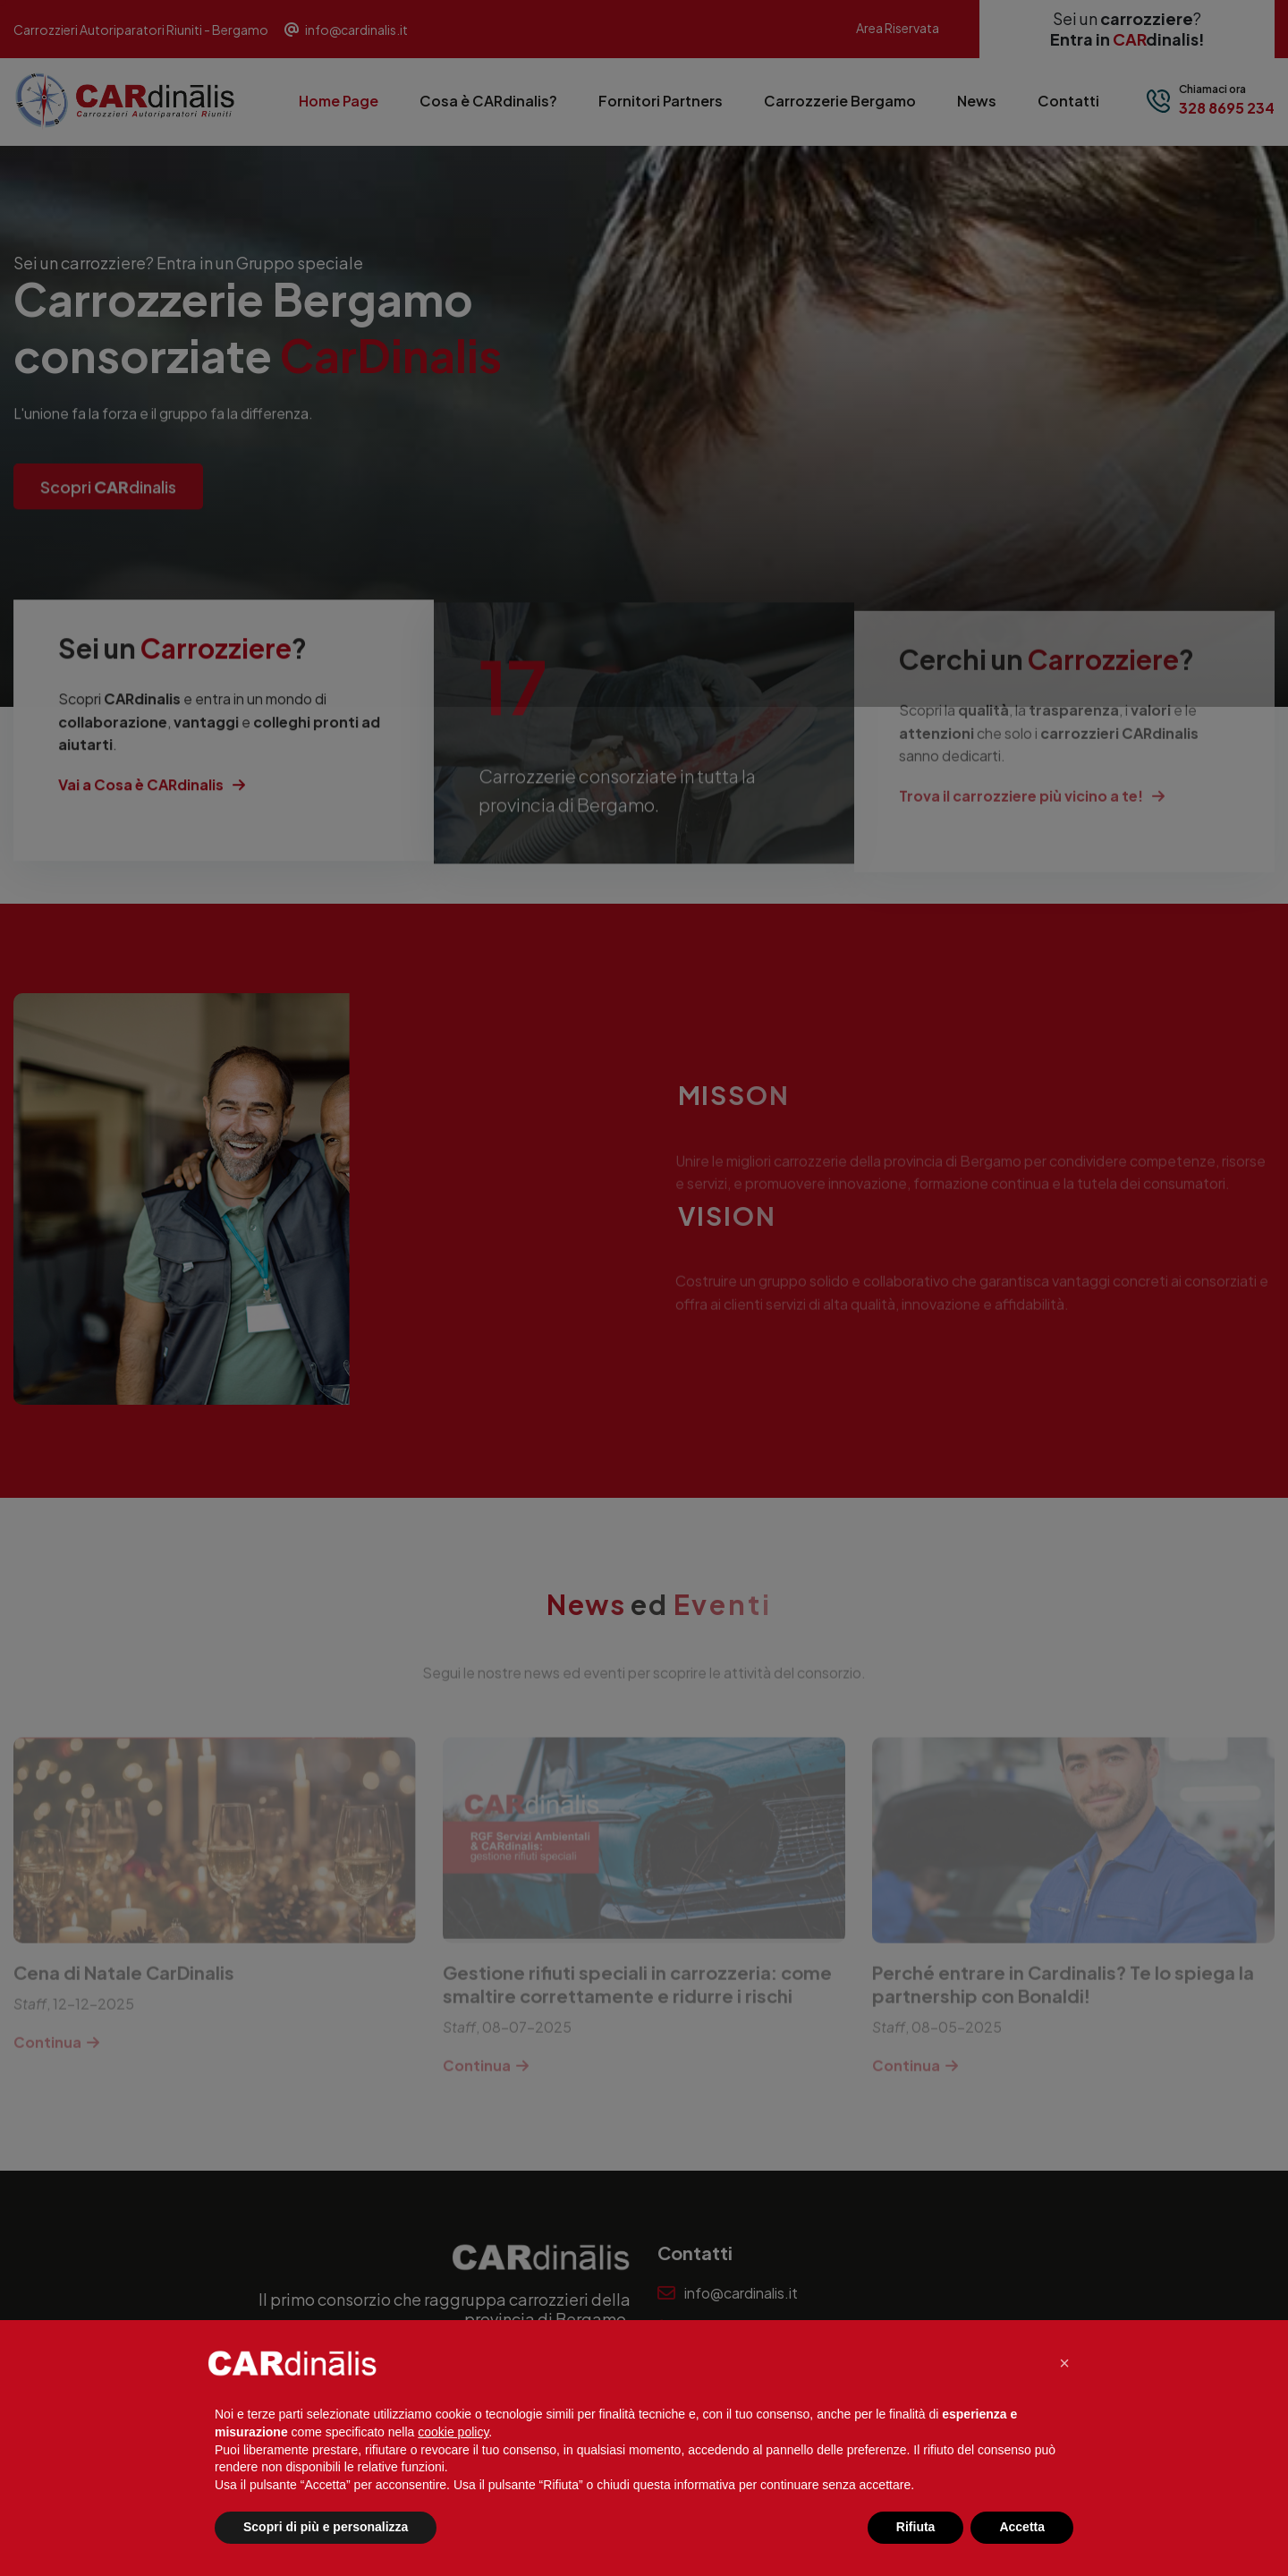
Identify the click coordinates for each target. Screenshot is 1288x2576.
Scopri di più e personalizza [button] (325, 2527)
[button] (1064, 2363)
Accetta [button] (1022, 2527)
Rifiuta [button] (916, 2527)
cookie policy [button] (453, 2432)
